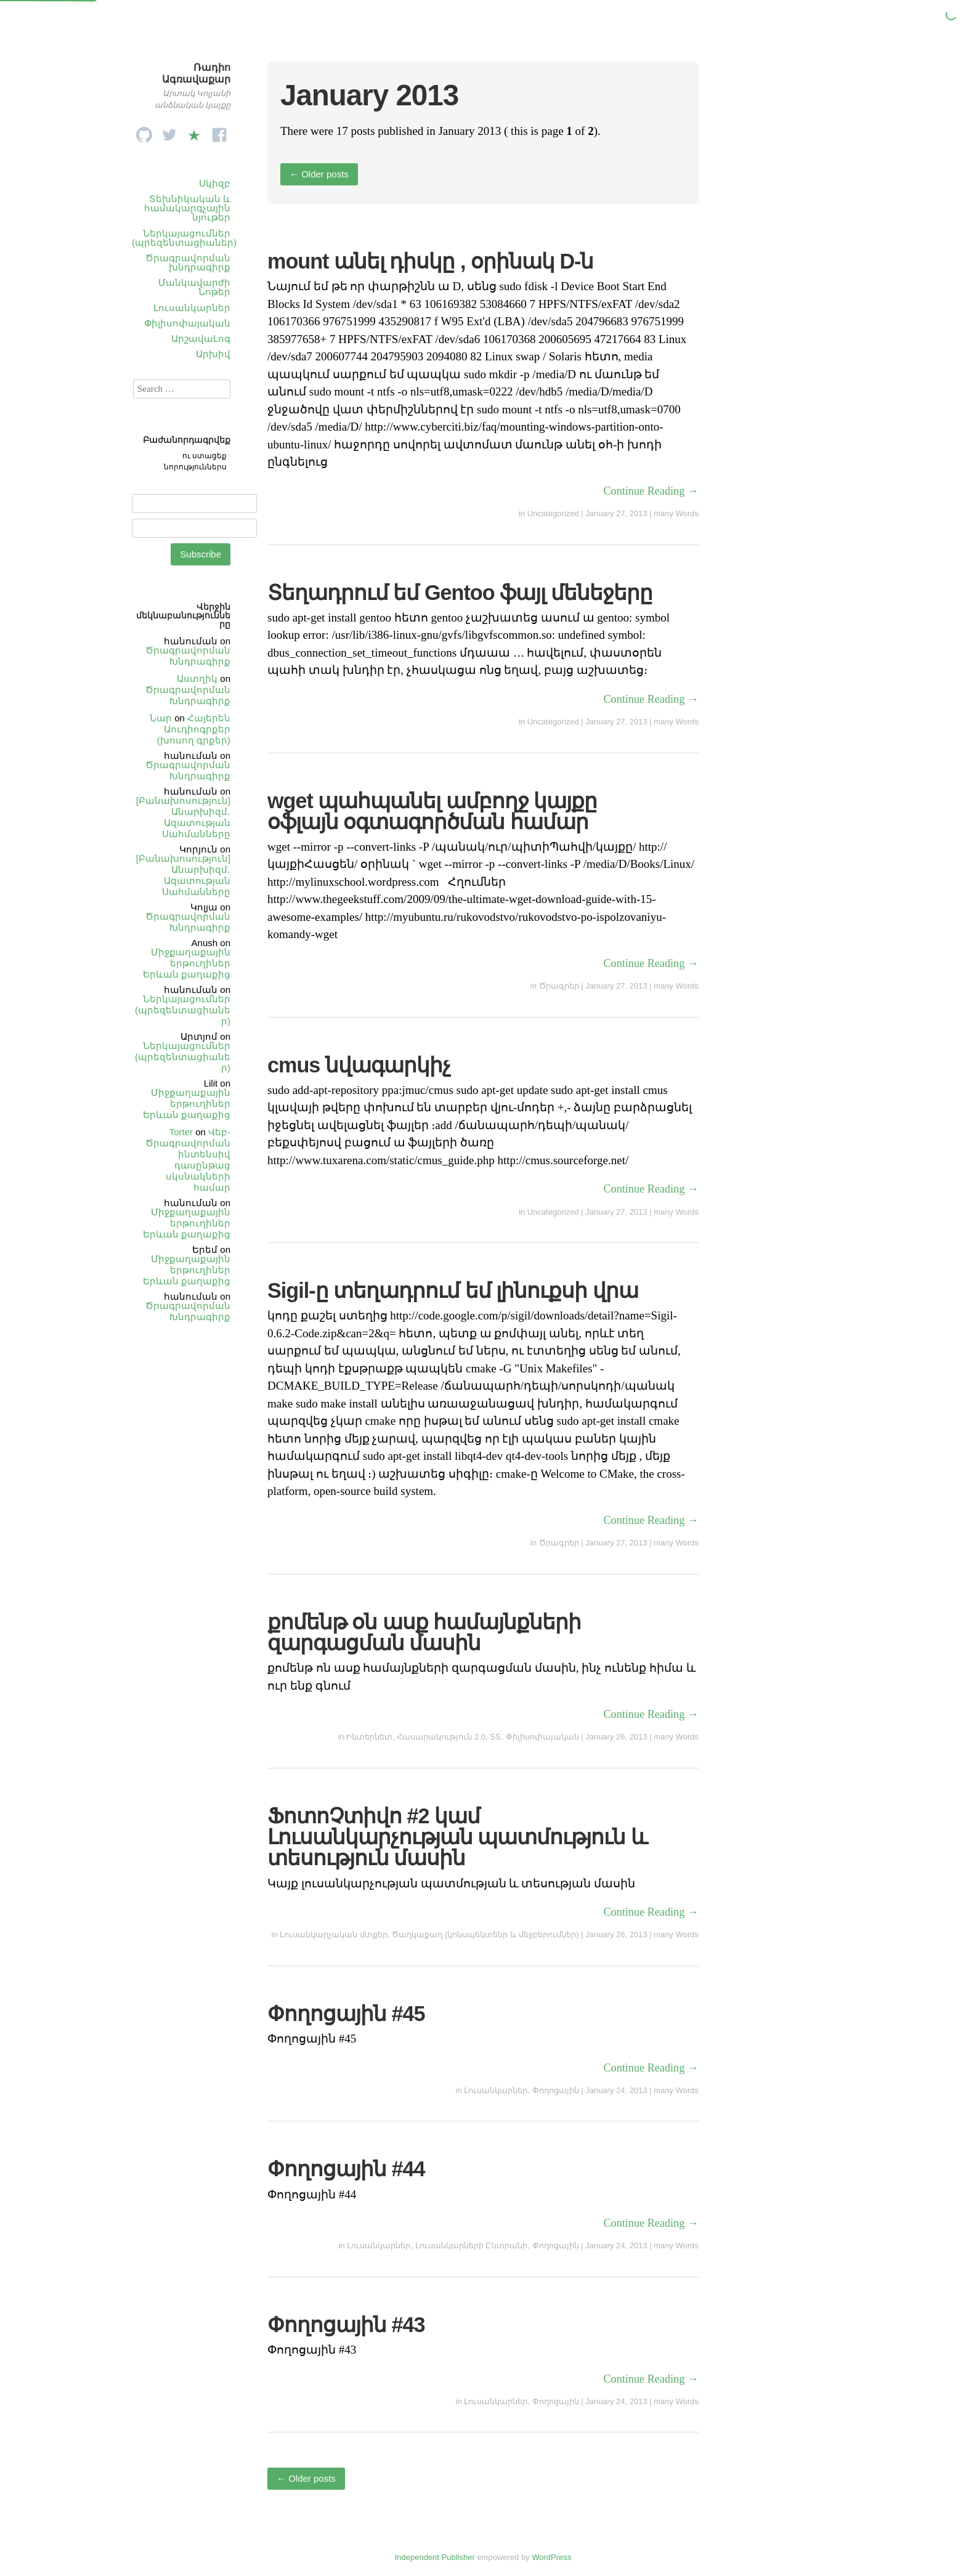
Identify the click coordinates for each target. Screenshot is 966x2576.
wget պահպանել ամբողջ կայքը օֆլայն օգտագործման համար (432, 811)
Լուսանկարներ (191, 307)
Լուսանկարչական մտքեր (334, 1934)
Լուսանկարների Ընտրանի (471, 2245)
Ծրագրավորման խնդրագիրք (187, 262)
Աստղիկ (197, 678)
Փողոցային (555, 2090)
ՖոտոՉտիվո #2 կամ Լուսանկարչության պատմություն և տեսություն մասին (457, 1836)
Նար (161, 718)
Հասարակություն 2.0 (441, 1736)
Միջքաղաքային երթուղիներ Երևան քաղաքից (186, 963)
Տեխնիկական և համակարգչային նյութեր (187, 207)
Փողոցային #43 (346, 2324)
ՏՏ (495, 1736)
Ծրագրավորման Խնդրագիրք (187, 655)
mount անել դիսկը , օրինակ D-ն (430, 261)
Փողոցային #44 (346, 2169)
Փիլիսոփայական (187, 323)
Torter (181, 1132)
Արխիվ (213, 354)
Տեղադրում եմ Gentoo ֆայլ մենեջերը (459, 592)
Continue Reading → (651, 491)
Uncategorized (553, 513)
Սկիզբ (214, 183)
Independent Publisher (435, 2557)
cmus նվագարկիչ (358, 1065)
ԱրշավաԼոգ (200, 338)
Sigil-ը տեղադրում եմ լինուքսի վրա (452, 1290)
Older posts (319, 174)
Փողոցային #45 (346, 2013)
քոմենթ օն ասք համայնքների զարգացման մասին (424, 1632)
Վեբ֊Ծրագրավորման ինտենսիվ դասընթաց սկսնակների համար (187, 1160)
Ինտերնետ (369, 1736)
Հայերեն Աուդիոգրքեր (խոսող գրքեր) (193, 729)
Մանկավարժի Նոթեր (194, 287)
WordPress (551, 2557)
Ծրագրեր (559, 985)
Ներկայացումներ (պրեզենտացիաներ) (184, 238)
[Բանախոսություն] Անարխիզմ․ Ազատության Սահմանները (183, 817)
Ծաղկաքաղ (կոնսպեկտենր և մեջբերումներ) (485, 1934)
